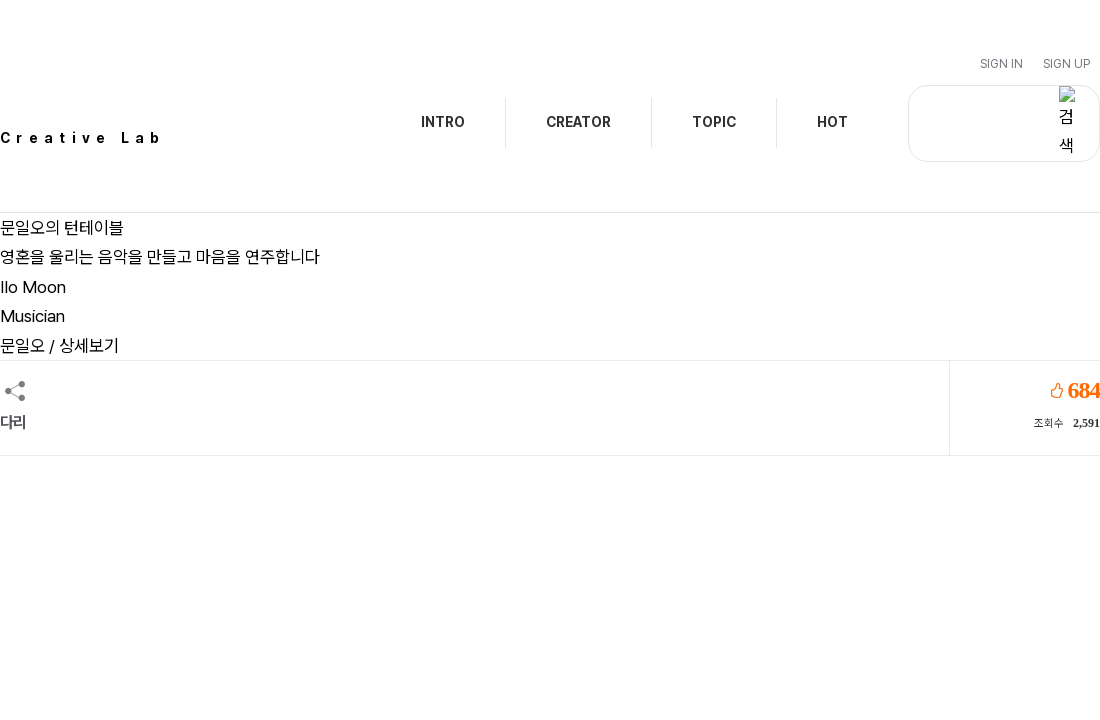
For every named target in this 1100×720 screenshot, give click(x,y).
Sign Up (1066, 64)
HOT (832, 122)
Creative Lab (83, 138)
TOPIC (714, 122)
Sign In (1001, 64)
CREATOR (578, 122)
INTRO (443, 122)
